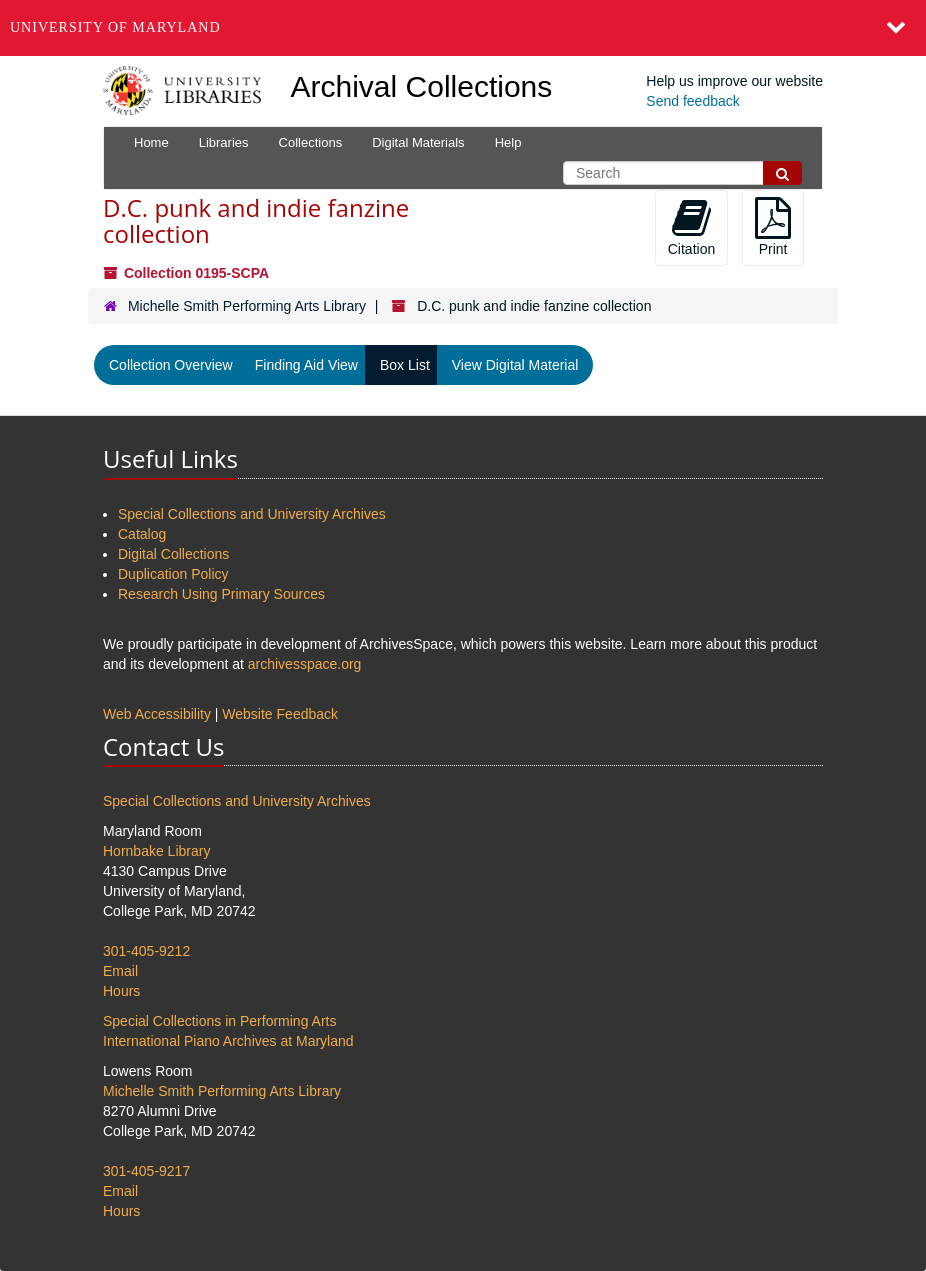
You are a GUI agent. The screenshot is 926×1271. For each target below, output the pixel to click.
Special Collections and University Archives (252, 514)
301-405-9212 (146, 951)
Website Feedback (280, 714)
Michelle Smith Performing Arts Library (247, 306)
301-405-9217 (146, 1171)
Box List (405, 365)
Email (120, 971)
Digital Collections (173, 554)
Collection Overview (171, 365)
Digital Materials (418, 142)
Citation (691, 227)
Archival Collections (422, 86)
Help (508, 142)
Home (151, 142)
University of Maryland (115, 27)
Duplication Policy (173, 574)
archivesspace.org (305, 664)
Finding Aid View (306, 365)
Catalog (142, 534)
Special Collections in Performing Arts (219, 1021)
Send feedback (692, 101)
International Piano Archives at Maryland (228, 1041)
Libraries (224, 142)
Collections (311, 142)
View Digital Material (515, 365)
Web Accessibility (157, 714)
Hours (121, 991)
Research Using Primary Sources (221, 594)
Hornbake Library (156, 851)
